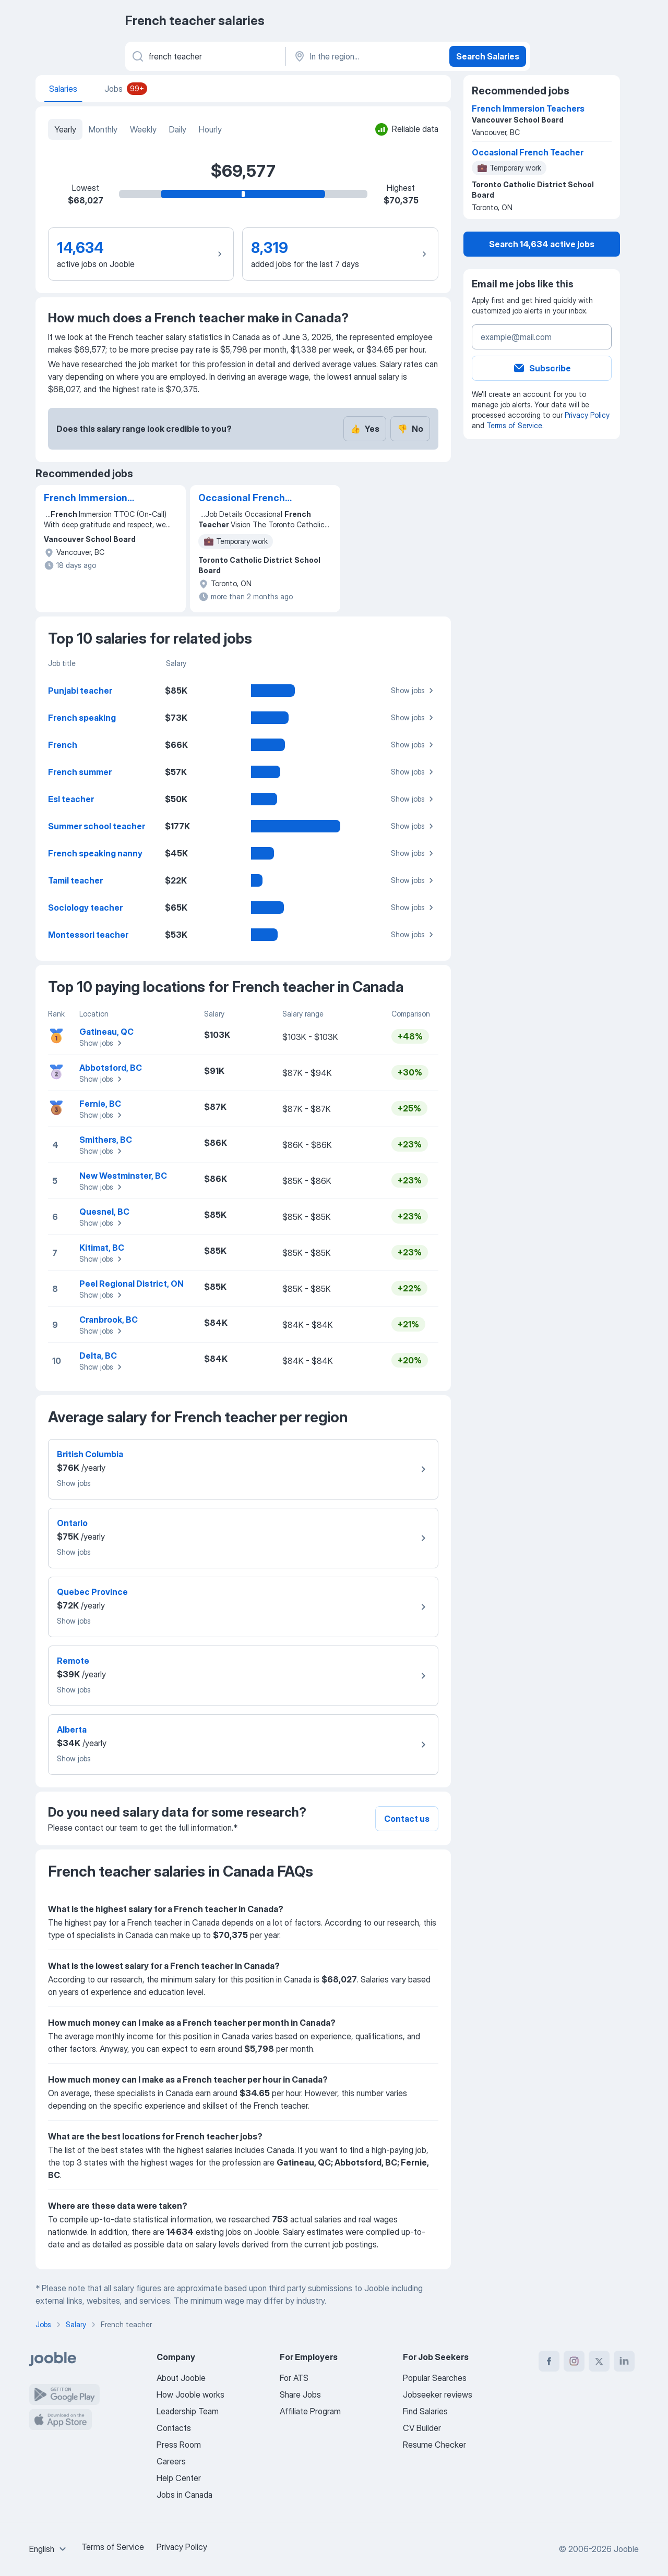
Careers (171, 2461)
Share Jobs (300, 2394)
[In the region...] (366, 56)
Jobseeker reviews (437, 2394)
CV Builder (422, 2428)
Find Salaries (425, 2411)
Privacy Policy (587, 414)
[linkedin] (624, 2361)
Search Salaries (487, 56)
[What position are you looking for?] (204, 56)
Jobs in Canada (184, 2494)
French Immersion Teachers (85, 498)
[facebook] (549, 2361)
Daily (177, 129)
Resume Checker (434, 2444)
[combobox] (49, 2548)
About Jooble (181, 2378)
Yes (364, 428)
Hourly (210, 129)
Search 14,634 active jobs (541, 244)
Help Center (179, 2478)
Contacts (174, 2428)
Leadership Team (188, 2411)
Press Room (179, 2444)
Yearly (65, 129)
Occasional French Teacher (241, 498)
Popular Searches (435, 2378)
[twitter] (599, 2361)
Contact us (407, 1818)
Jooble (626, 2549)
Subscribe (541, 368)
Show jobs (413, 690)
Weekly (143, 129)
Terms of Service (514, 425)
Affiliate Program (310, 2411)
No (410, 428)
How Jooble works (190, 2394)
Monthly (103, 129)
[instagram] (574, 2361)
